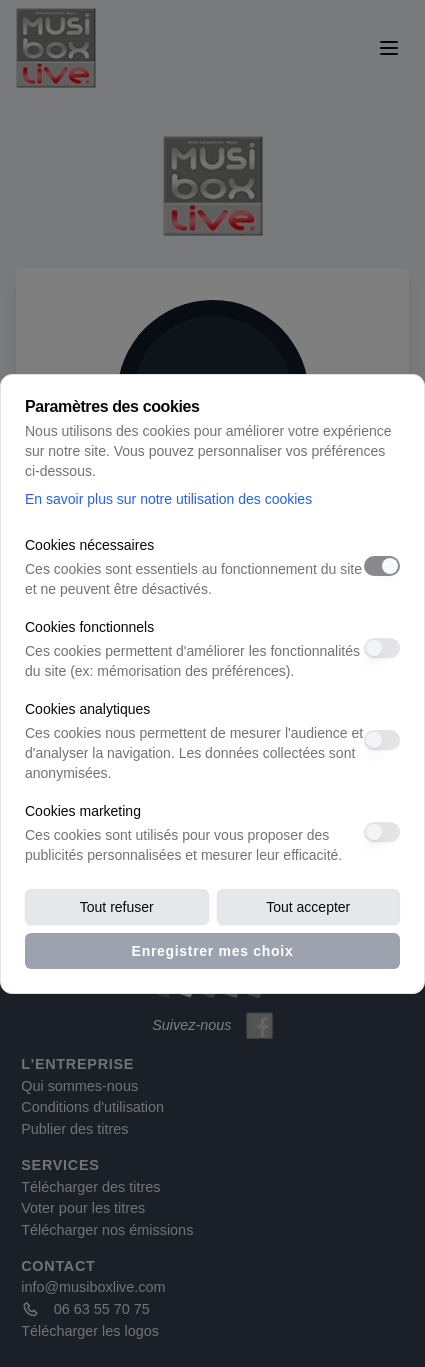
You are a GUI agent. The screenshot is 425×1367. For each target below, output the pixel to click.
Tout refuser (117, 907)
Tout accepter (308, 907)
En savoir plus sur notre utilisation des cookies (168, 499)
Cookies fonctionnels (89, 627)
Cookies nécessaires (89, 545)
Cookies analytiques (87, 709)
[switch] (382, 566)
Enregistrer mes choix (213, 951)
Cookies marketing (83, 811)
